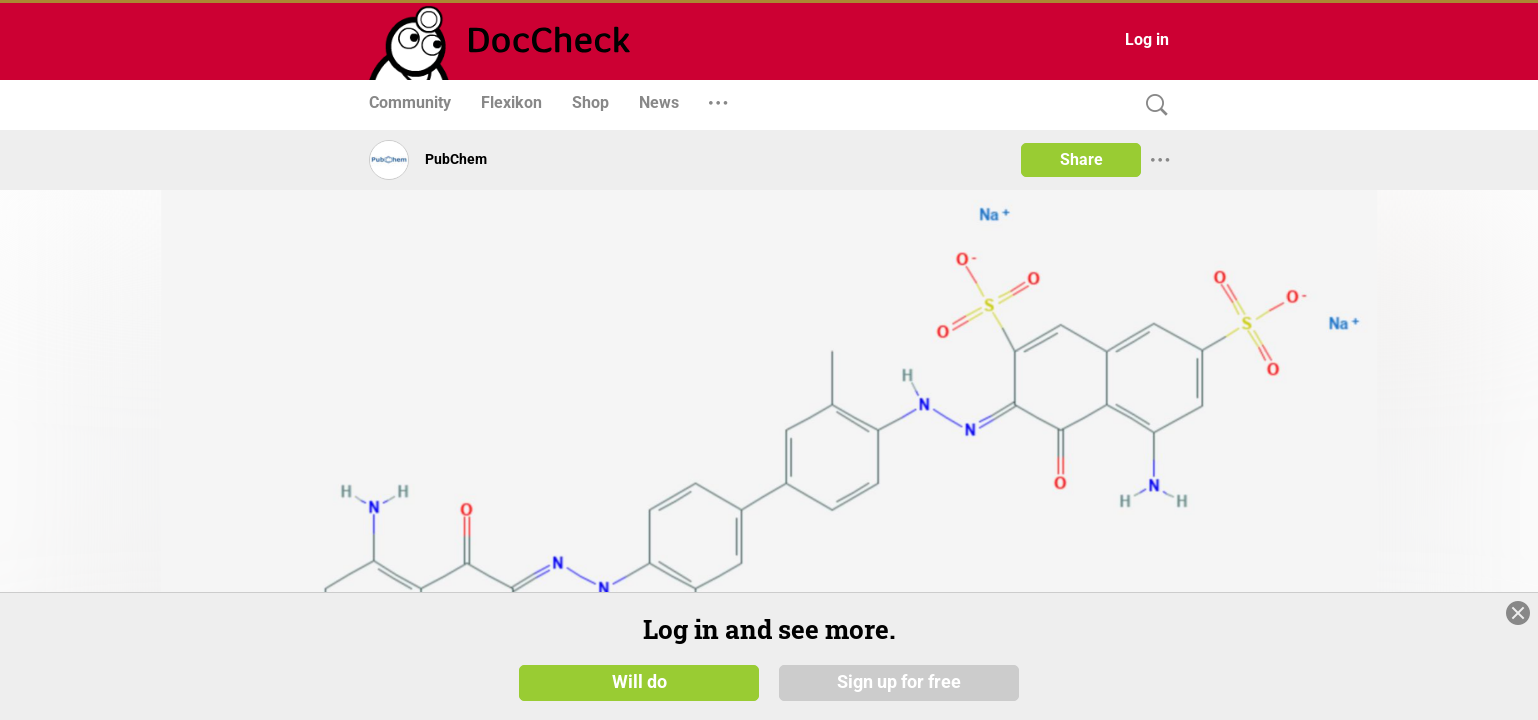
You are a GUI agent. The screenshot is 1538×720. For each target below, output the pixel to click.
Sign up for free (899, 682)
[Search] (1152, 105)
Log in (1147, 39)
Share (1081, 159)
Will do (639, 682)
